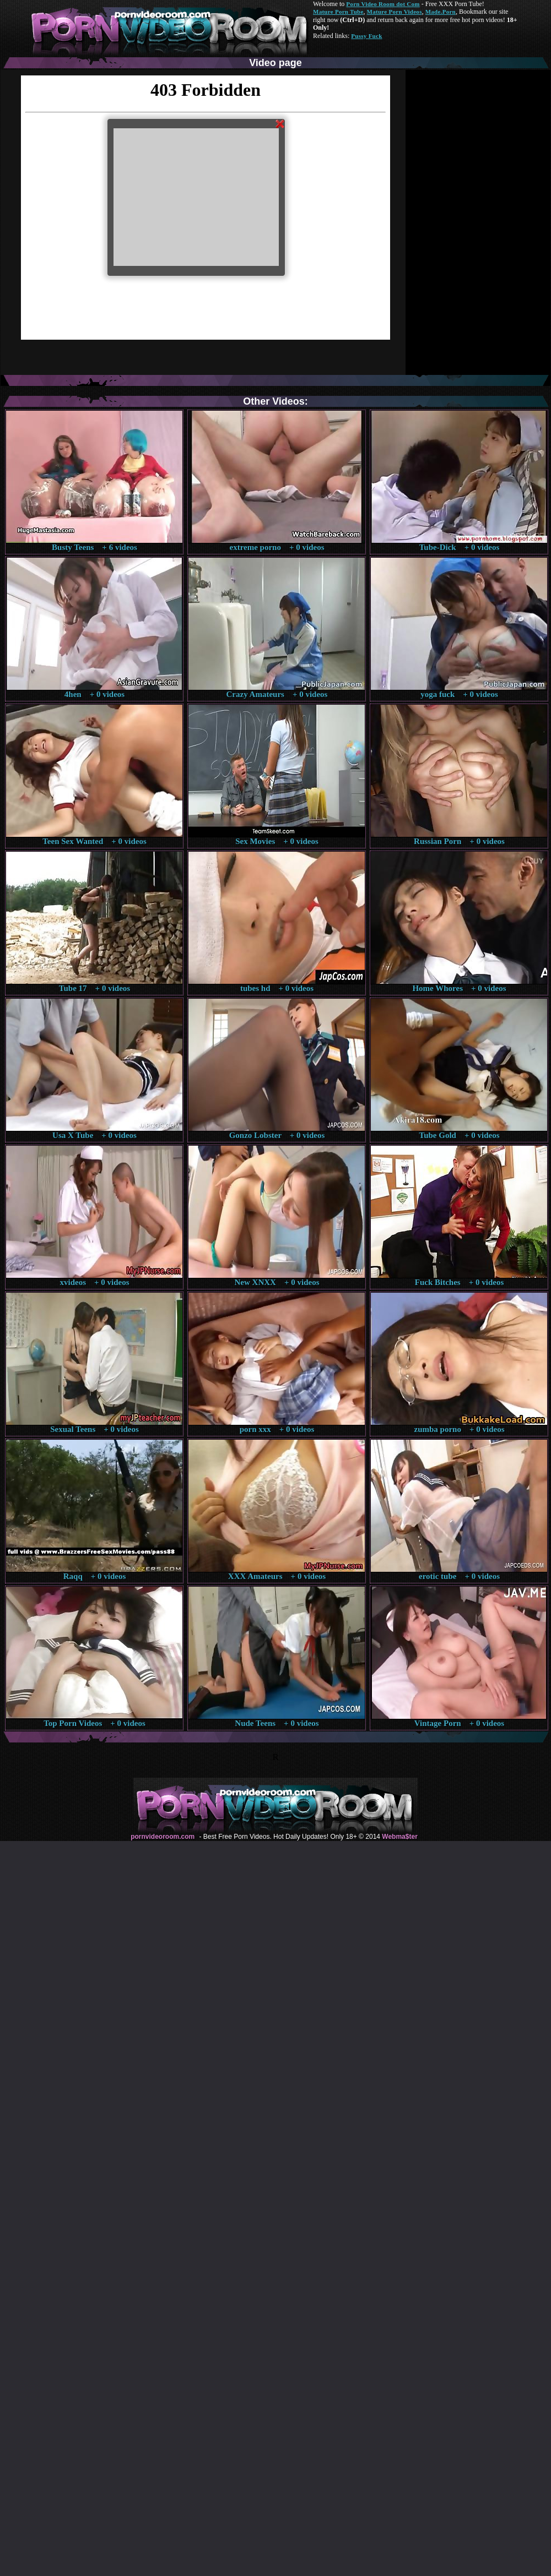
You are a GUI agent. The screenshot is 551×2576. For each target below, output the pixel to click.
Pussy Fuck (366, 35)
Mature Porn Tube (338, 11)
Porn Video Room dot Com (382, 4)
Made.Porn (440, 11)
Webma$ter (399, 1836)
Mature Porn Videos (394, 11)
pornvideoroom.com (163, 1836)
